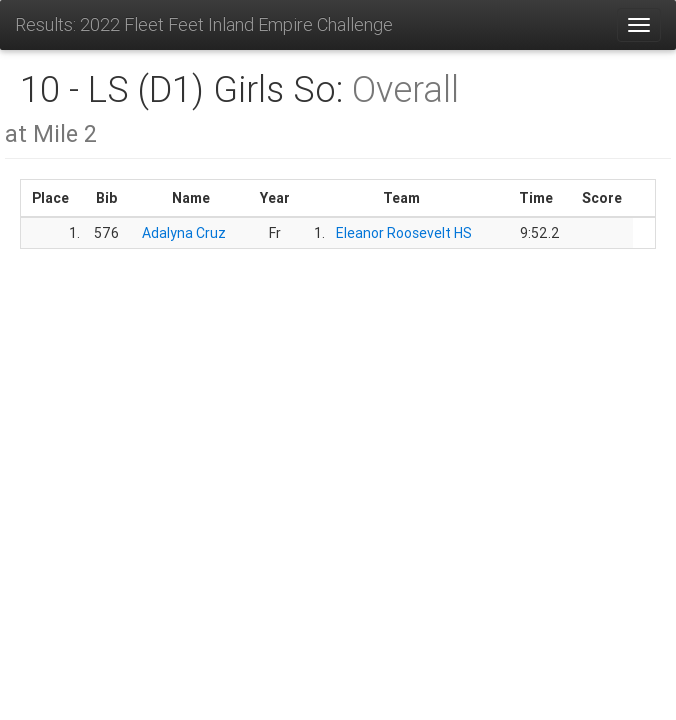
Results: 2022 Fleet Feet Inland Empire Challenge (204, 24)
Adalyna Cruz (184, 233)
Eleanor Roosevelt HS (404, 233)
